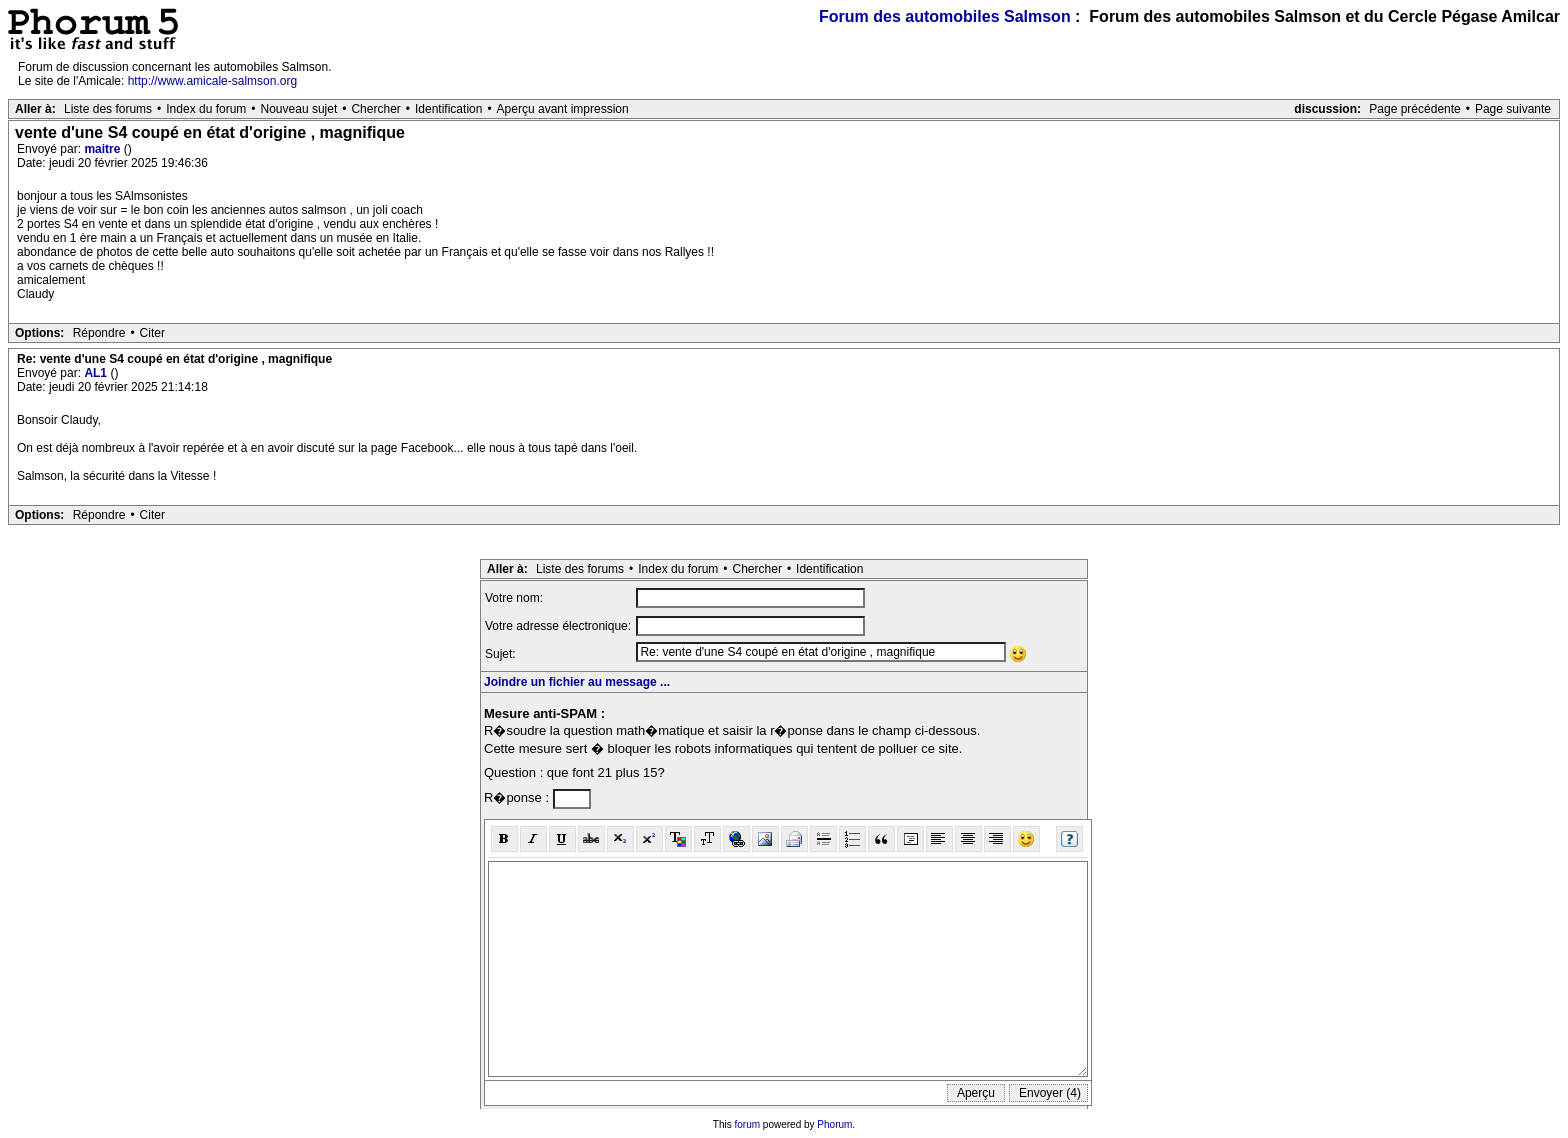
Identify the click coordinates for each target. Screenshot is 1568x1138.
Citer (152, 333)
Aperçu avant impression (563, 109)
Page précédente (1414, 109)
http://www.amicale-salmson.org (212, 81)
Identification (448, 109)
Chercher (375, 109)
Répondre (99, 333)
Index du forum (206, 109)
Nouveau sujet (299, 109)
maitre (103, 149)
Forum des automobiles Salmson (945, 16)
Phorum (834, 1124)
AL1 (97, 373)
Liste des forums (108, 109)
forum (748, 1124)
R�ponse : (518, 797)
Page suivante (1513, 109)
